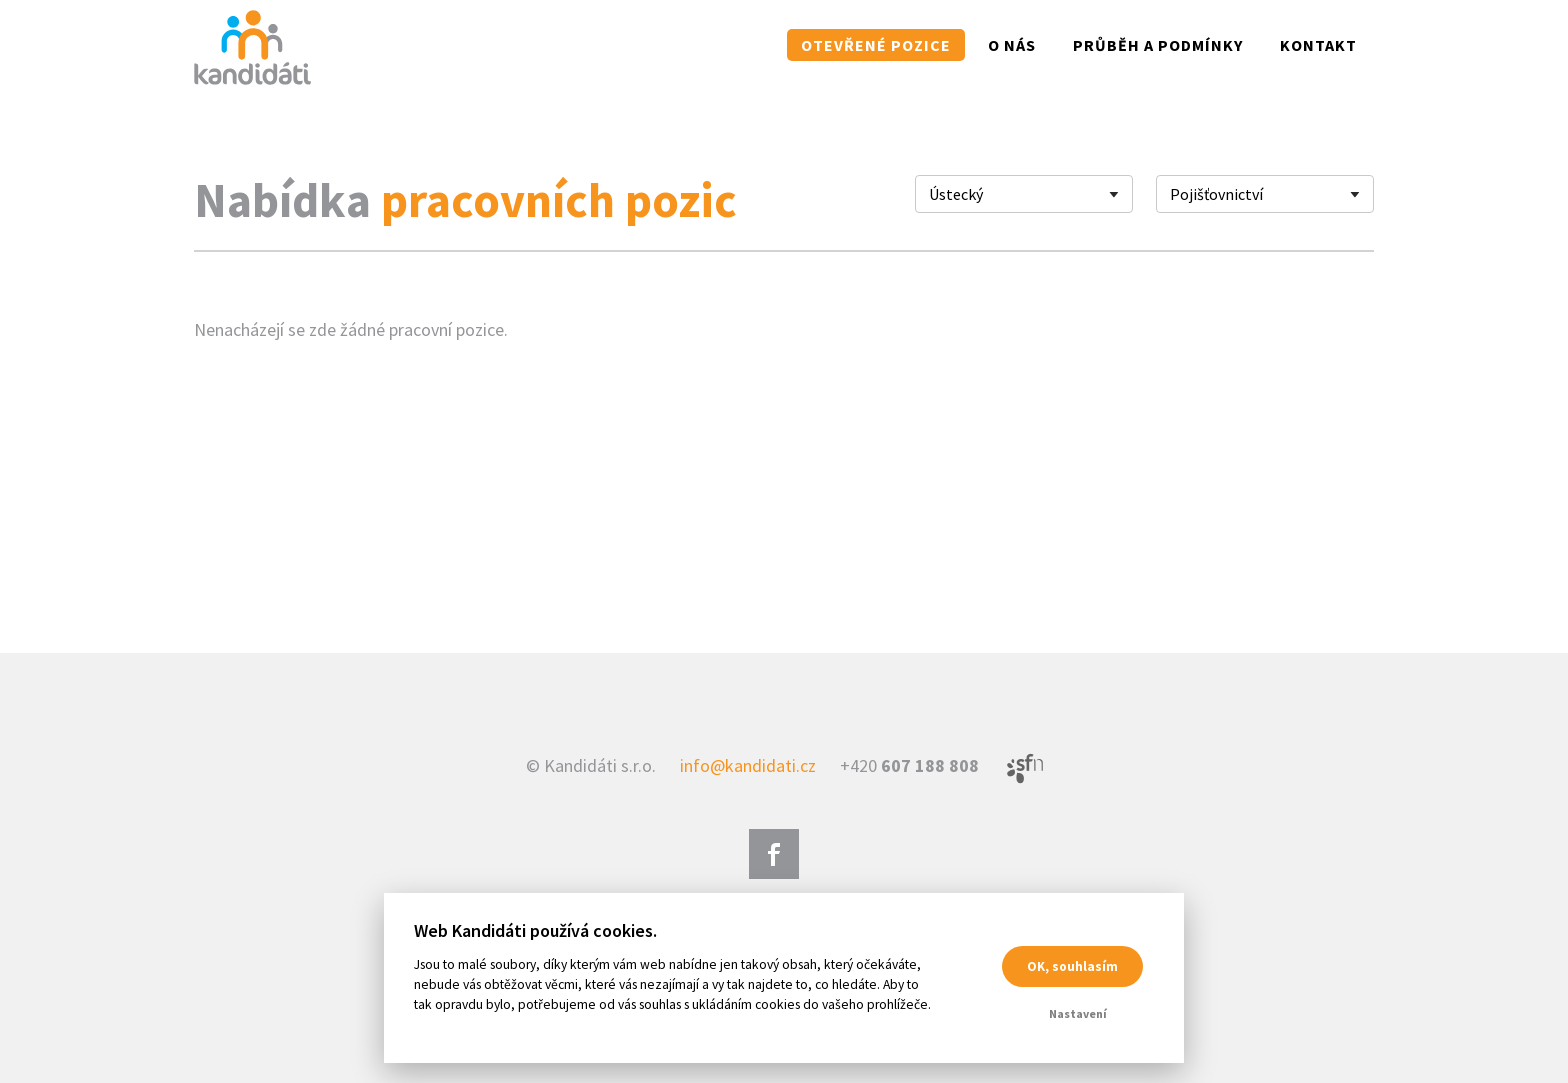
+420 (909, 765)
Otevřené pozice (876, 45)
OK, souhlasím (1072, 966)
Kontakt (1318, 45)
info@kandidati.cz (748, 765)
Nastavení (1078, 1013)
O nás (1012, 45)
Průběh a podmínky (1158, 45)
